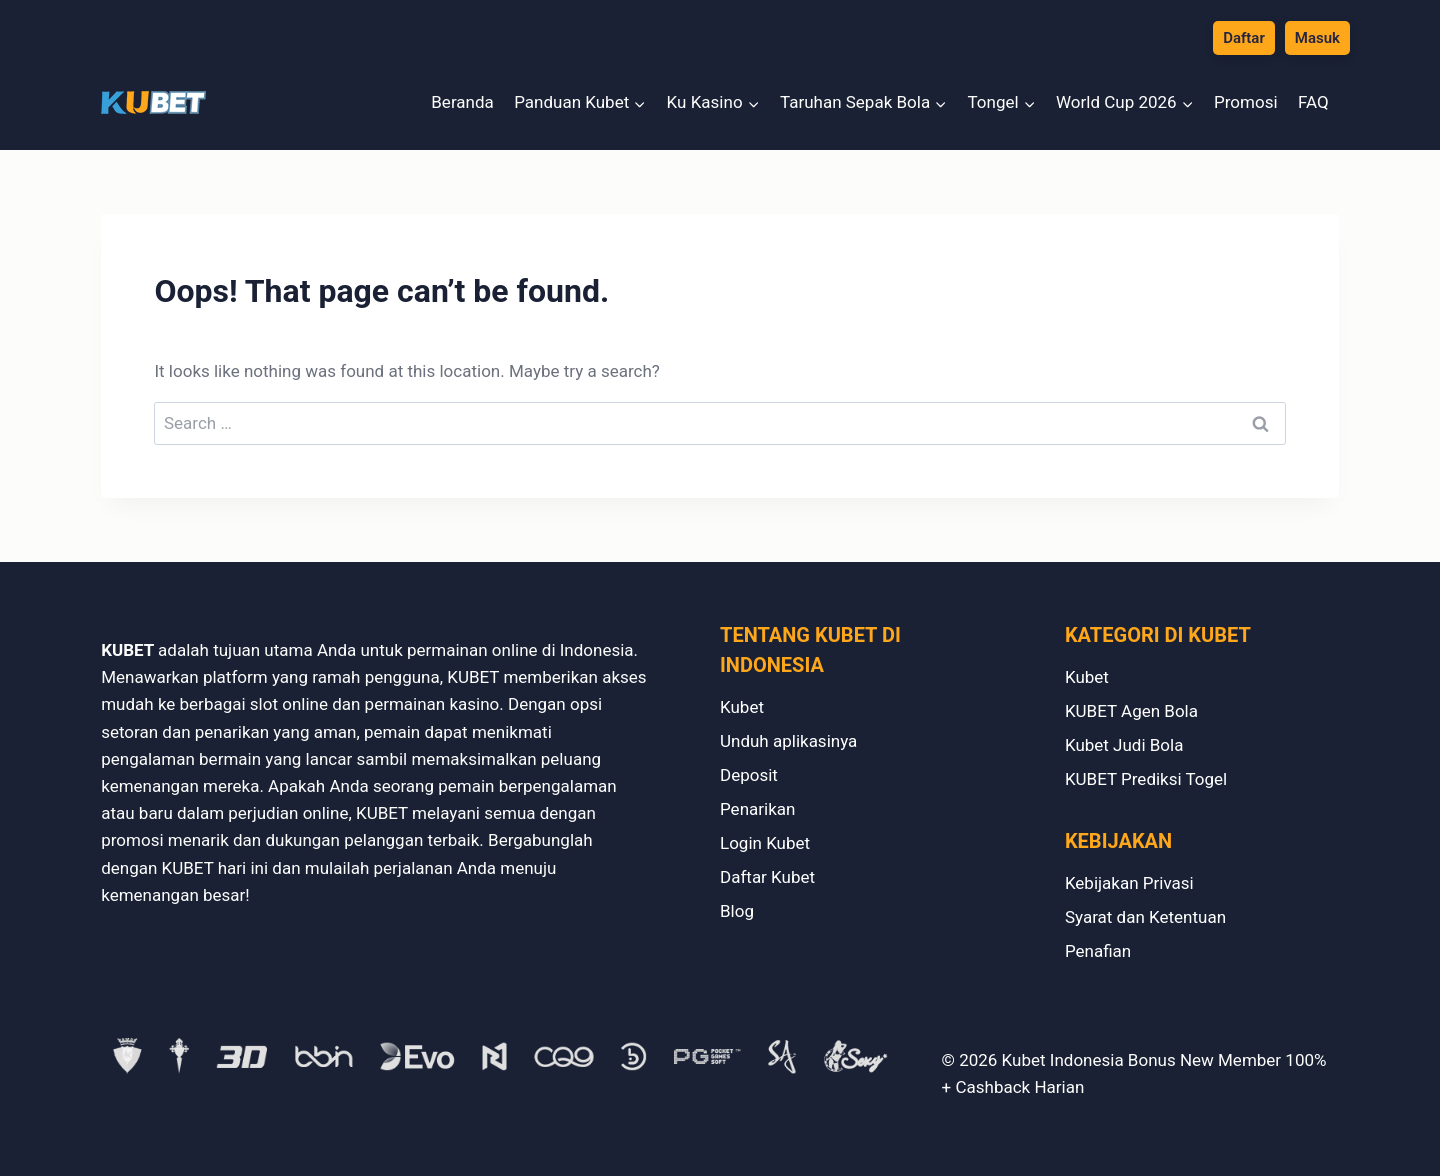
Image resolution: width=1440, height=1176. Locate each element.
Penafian (1098, 951)
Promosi (1246, 102)
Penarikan (757, 809)
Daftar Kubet (767, 877)
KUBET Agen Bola (1131, 711)
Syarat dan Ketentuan (1145, 917)
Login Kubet (765, 843)
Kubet (742, 707)
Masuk (1317, 38)
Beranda (462, 102)
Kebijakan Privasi (1129, 883)
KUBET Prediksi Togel (1146, 779)
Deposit (749, 775)
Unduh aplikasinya (788, 741)
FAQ (1313, 102)
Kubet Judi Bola (1124, 745)
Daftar (1244, 38)
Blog (737, 911)
